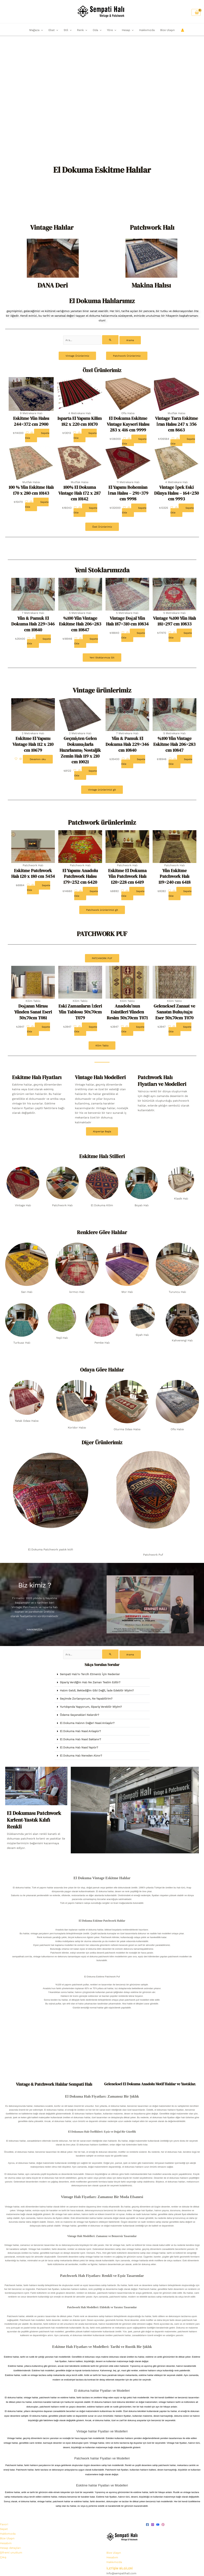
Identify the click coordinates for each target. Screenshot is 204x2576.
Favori (4, 2524)
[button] (41, 30)
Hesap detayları (10, 2547)
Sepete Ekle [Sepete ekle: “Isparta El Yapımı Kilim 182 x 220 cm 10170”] (85, 435)
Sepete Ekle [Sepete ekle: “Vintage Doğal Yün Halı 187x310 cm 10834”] (133, 635)
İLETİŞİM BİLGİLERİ (119, 2568)
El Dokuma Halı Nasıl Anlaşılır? (80, 1731)
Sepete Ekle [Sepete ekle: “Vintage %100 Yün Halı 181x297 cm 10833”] (180, 635)
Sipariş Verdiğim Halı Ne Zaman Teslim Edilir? (90, 1682)
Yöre (111, 30)
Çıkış (3, 2557)
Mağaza (36, 30)
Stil (68, 30)
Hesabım (6, 2543)
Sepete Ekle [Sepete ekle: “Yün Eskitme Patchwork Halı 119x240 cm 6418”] (180, 893)
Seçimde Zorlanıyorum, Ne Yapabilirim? (86, 1698)
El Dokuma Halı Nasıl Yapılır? (79, 1747)
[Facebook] (147, 2524)
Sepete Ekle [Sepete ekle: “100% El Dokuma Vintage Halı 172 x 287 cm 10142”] (85, 510)
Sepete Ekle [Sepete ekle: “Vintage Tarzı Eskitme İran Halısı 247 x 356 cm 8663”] (182, 441)
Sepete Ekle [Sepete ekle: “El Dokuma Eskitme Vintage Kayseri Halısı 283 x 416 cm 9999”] (134, 441)
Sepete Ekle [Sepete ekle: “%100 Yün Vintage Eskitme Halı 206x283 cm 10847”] (86, 641)
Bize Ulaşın (167, 30)
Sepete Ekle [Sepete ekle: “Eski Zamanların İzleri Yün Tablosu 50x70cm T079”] (85, 1029)
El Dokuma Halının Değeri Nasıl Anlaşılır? (87, 1723)
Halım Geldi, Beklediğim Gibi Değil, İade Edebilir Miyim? (97, 1690)
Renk (82, 30)
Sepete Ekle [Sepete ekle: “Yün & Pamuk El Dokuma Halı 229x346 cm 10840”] (39, 641)
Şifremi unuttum (11, 2552)
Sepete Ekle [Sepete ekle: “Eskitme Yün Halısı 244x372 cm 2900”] (37, 435)
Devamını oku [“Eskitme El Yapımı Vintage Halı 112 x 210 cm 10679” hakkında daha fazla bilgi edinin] (38, 759)
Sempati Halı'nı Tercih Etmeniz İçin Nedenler (90, 1674)
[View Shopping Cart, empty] (196, 12)
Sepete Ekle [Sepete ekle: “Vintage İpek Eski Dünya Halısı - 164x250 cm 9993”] (182, 510)
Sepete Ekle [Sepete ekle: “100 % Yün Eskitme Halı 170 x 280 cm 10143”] (37, 504)
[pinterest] (163, 2524)
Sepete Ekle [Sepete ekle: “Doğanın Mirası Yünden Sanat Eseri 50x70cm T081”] (38, 1029)
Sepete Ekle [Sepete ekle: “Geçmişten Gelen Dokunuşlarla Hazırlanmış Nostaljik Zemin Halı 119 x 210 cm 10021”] (85, 773)
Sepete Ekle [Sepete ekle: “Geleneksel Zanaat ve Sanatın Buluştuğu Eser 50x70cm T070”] (180, 1029)
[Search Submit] (110, 339)
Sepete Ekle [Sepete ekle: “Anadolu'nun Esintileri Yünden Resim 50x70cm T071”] (132, 1029)
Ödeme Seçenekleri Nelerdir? (79, 1715)
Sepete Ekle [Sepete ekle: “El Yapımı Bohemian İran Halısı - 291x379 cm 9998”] (134, 510)
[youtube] (157, 2524)
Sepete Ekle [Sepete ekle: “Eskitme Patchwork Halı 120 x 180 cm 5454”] (38, 887)
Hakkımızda (147, 30)
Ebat (53, 30)
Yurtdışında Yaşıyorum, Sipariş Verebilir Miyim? (91, 1706)
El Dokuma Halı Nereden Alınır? (81, 1755)
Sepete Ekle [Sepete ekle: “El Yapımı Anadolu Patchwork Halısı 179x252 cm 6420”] (86, 893)
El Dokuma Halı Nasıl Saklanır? (80, 1739)
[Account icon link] (182, 30)
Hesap (128, 30)
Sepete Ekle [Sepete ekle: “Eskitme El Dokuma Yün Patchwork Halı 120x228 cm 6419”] (132, 893)
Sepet (4, 2529)
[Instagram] (152, 2524)
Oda (97, 30)
